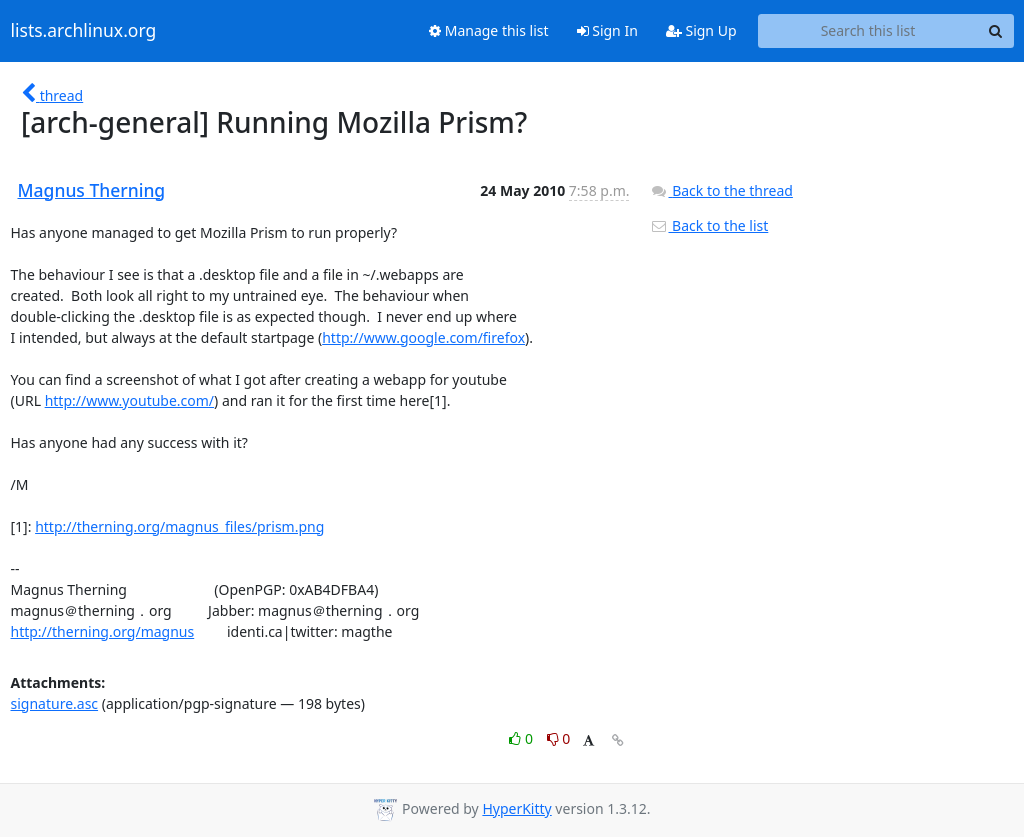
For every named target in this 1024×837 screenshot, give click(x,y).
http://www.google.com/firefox (423, 337)
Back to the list (709, 225)
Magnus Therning (92, 190)
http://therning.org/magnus (103, 631)
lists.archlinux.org (84, 31)
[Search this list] (868, 31)
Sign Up (701, 30)
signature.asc (55, 703)
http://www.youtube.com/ (129, 400)
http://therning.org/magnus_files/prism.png (179, 526)
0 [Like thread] (522, 738)
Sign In (607, 30)
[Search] (996, 31)
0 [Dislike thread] (559, 738)
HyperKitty (516, 808)
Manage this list (489, 30)
